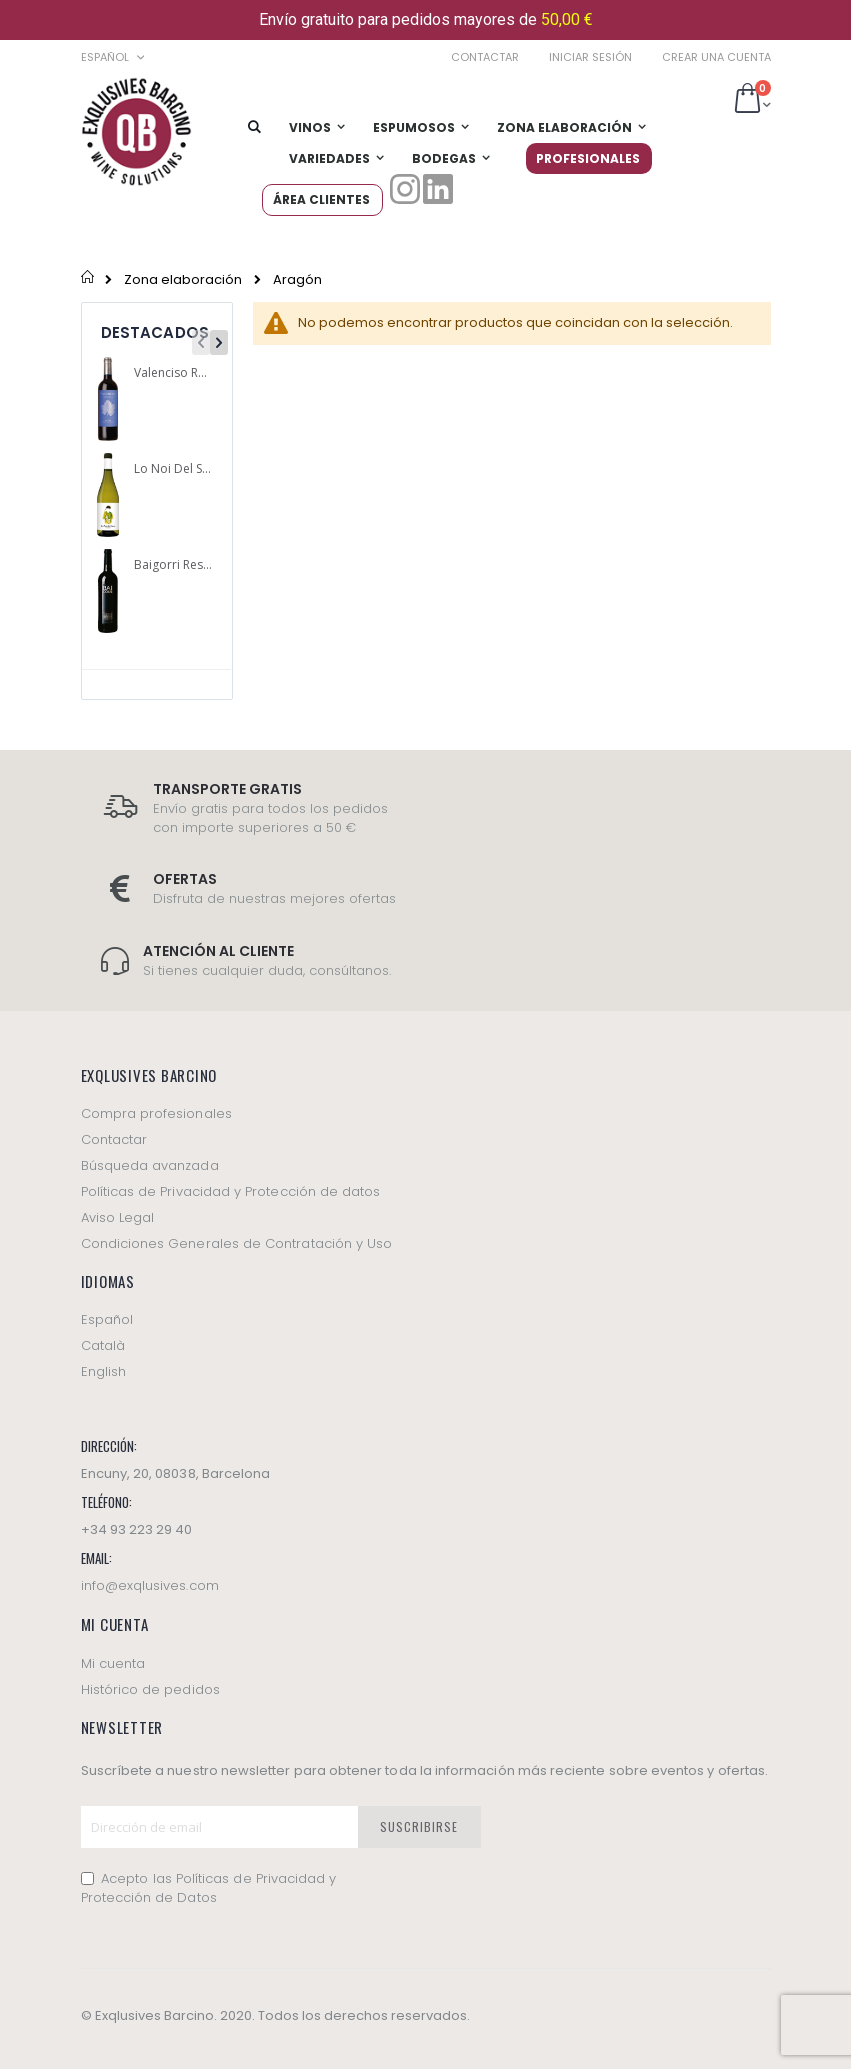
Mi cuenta (113, 1663)
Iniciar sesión (590, 57)
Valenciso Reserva (173, 373)
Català (103, 1345)
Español (107, 1319)
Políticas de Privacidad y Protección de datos (231, 1191)
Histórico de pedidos (150, 1689)
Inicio (88, 279)
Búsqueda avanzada (150, 1165)
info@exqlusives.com (150, 1585)
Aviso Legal (118, 1217)
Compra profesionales (156, 1113)
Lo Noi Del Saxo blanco (173, 469)
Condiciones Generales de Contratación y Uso (237, 1243)
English (103, 1371)
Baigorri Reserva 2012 (173, 565)
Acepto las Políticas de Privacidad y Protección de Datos (209, 1888)
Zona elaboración (183, 279)
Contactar (485, 57)
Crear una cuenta (716, 57)
